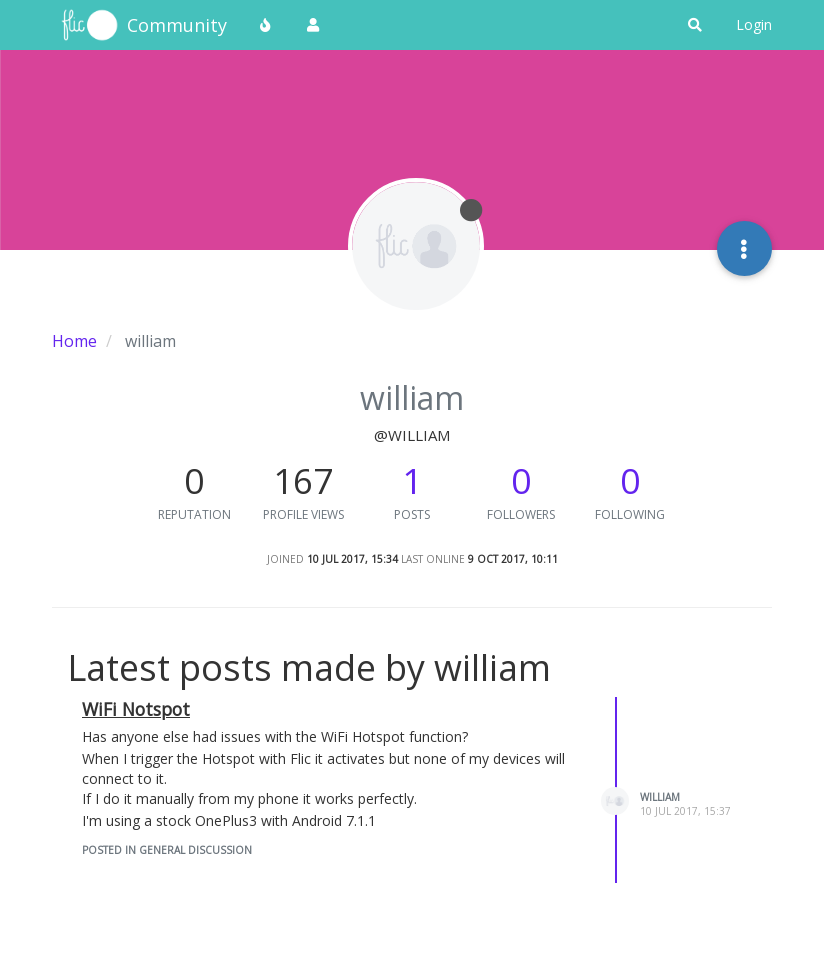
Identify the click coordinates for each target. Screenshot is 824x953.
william (660, 797)
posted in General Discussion (167, 850)
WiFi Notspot (136, 709)
